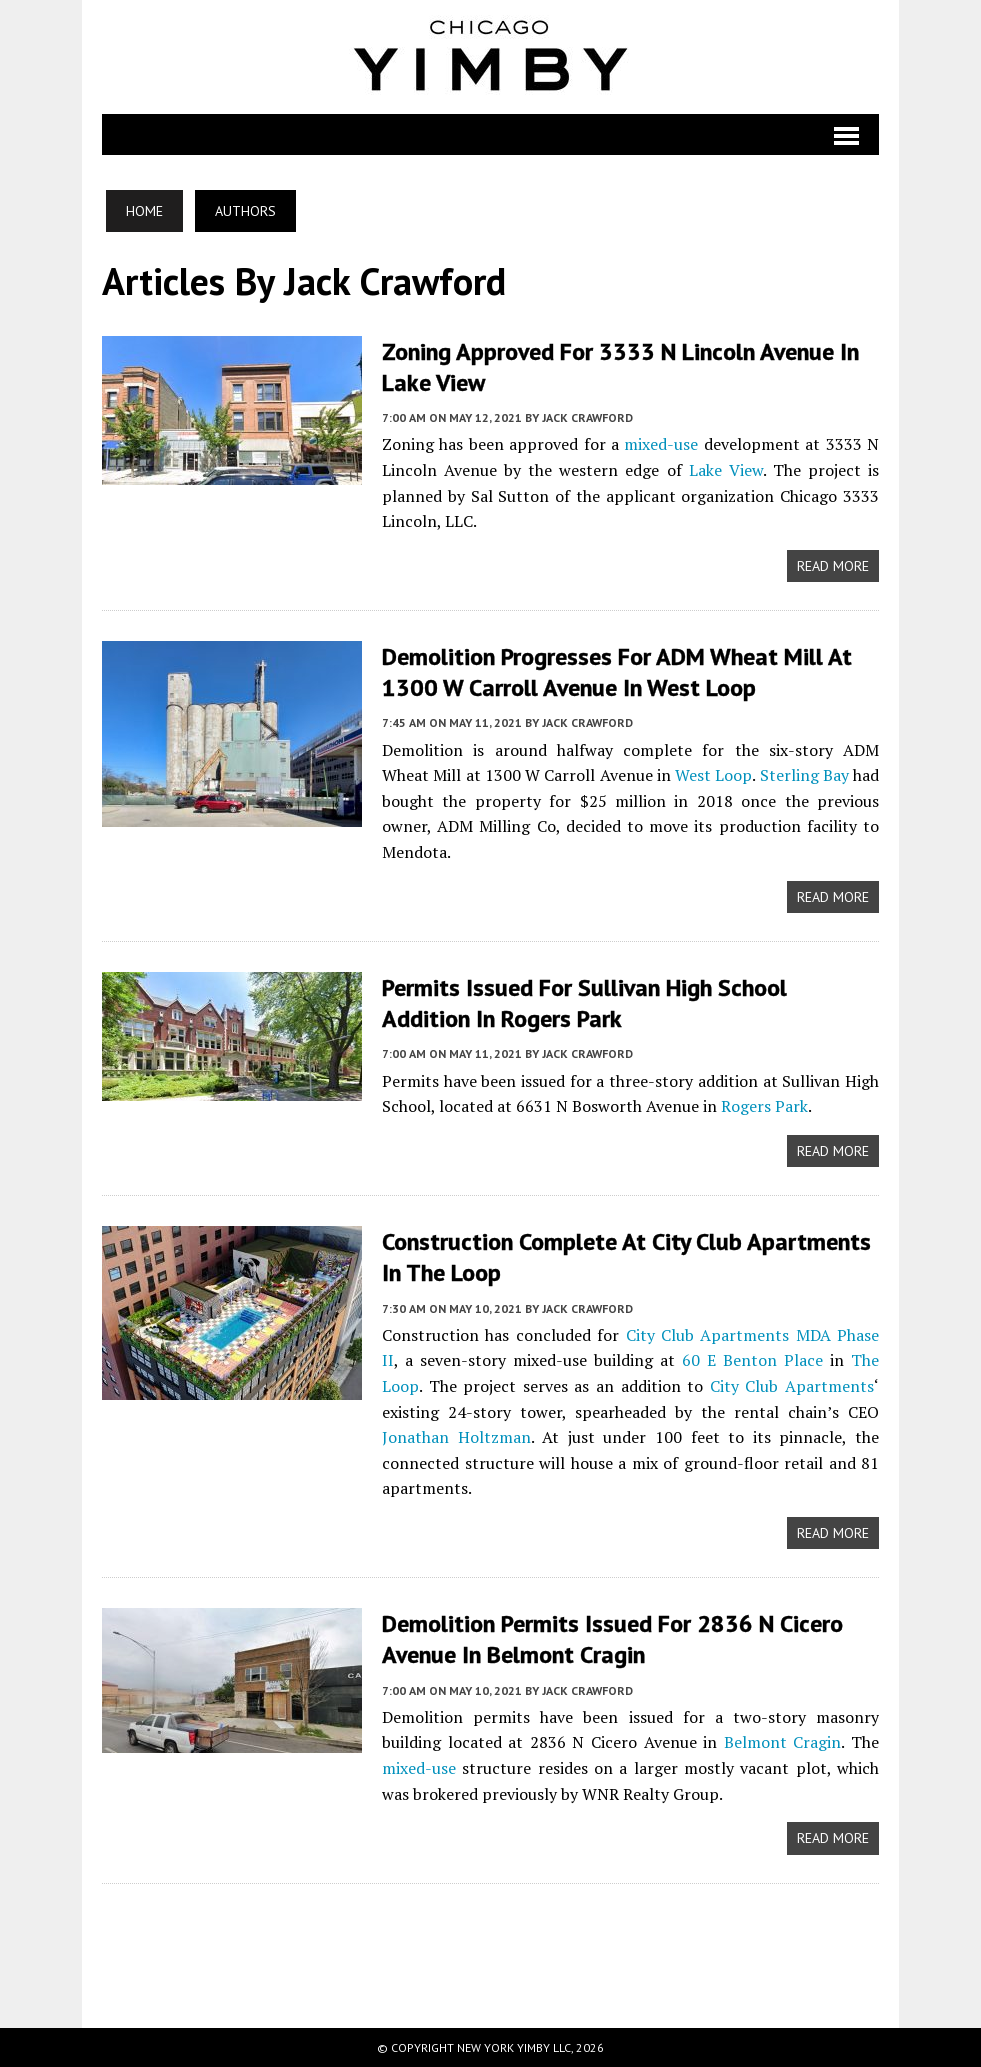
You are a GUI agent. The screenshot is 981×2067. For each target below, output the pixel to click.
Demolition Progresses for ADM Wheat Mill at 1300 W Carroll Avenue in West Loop (617, 672)
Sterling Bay (804, 775)
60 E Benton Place (752, 1360)
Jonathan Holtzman (456, 1437)
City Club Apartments (792, 1386)
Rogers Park (764, 1106)
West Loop (713, 775)
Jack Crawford (587, 417)
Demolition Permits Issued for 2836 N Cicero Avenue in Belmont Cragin (612, 1639)
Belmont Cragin (783, 1742)
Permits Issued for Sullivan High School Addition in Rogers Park (584, 1003)
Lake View (726, 470)
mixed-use (661, 444)
